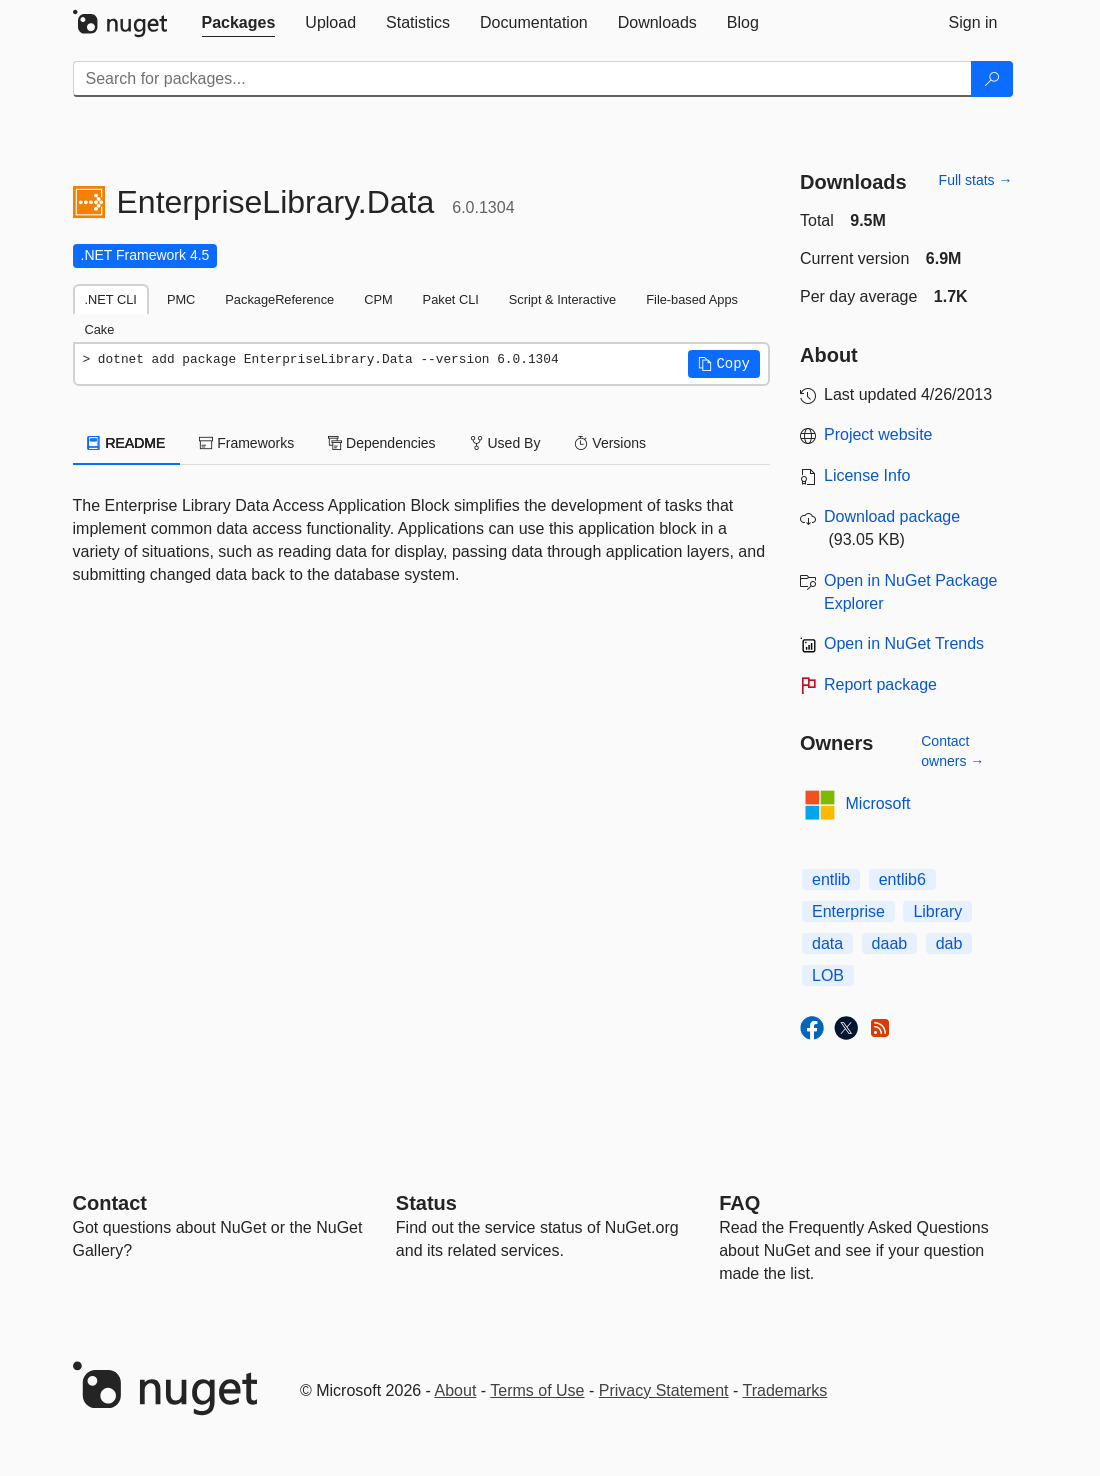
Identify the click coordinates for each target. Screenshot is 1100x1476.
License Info (867, 475)
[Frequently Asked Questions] (739, 1203)
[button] (724, 364)
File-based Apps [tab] (692, 299)
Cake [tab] (100, 329)
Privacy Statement (664, 1390)
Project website (878, 434)
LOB (828, 975)
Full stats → (976, 180)
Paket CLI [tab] (451, 299)
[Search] (992, 79)
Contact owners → (952, 751)
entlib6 (902, 879)
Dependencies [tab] (381, 443)
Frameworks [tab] (246, 443)
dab (949, 943)
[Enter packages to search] (522, 79)
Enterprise (848, 911)
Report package (880, 684)
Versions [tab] (610, 443)
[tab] (239, 23)
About (456, 1390)
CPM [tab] (378, 299)
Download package (892, 516)
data (827, 943)
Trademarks (785, 1390)
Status (426, 1203)
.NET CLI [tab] (111, 299)
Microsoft (878, 803)
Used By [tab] (505, 443)
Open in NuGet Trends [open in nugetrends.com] (904, 643)
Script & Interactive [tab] (562, 299)
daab (890, 943)
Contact (110, 1203)
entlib (831, 879)
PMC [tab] (181, 299)
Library (937, 911)
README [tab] (127, 443)
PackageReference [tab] (279, 299)
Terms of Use (537, 1390)
